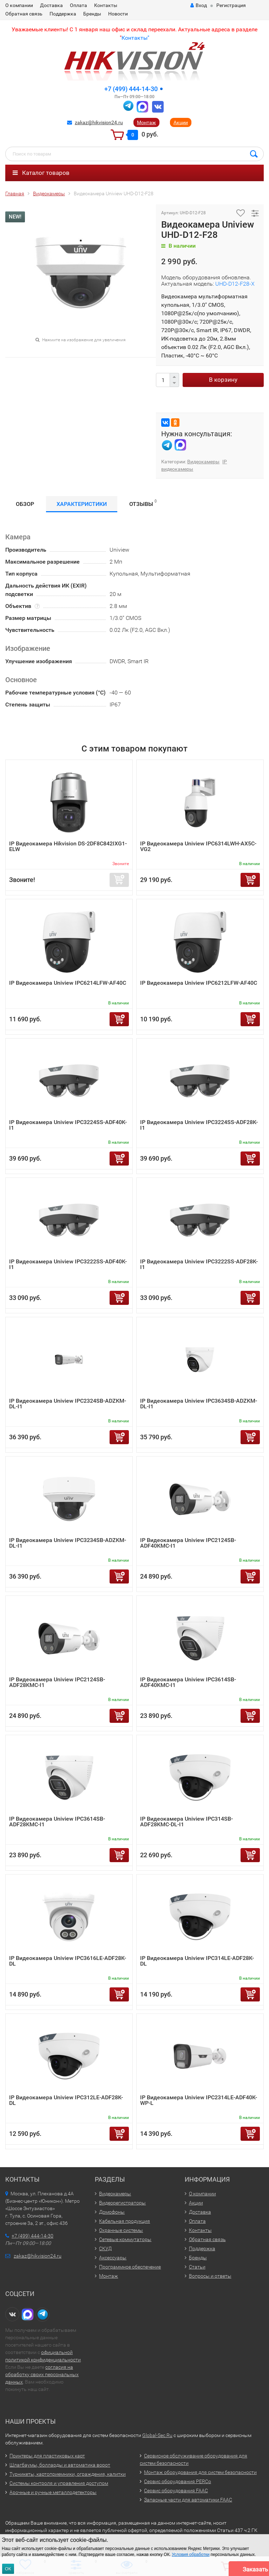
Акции (180, 122)
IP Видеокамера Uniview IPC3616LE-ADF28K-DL (67, 1961)
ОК (8, 2568)
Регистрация (231, 5)
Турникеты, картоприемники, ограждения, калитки (67, 2474)
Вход (198, 5)
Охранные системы (121, 2230)
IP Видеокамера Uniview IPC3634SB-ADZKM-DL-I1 (198, 1403)
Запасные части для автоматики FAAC (188, 2499)
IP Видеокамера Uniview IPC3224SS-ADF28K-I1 (199, 1125)
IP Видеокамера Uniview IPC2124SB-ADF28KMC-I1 (57, 1682)
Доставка (51, 5)
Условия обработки (190, 2554)
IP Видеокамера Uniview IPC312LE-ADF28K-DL (66, 2100)
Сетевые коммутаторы (125, 2239)
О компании (19, 5)
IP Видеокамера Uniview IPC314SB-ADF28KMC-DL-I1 (186, 1821)
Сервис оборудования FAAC (176, 2490)
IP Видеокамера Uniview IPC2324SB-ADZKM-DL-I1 (67, 1403)
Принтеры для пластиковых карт (47, 2455)
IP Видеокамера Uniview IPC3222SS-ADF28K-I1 (199, 1264)
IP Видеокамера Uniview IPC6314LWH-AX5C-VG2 (198, 846)
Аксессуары (112, 2257)
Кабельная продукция (124, 2221)
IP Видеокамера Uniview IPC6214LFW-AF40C (67, 982)
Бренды (92, 14)
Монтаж (146, 122)
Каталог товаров (41, 172)
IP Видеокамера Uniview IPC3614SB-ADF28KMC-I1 (57, 1821)
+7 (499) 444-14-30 (131, 89)
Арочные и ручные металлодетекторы (53, 2492)
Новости (118, 14)
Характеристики (82, 504)
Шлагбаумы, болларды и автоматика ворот (59, 2465)
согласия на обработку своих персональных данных (42, 2374)
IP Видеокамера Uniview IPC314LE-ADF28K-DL (197, 1961)
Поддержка (63, 14)
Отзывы (143, 503)
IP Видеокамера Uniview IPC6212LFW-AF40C (198, 982)
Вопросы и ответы (210, 2276)
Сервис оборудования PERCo (177, 2481)
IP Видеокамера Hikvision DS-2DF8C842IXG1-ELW (68, 846)
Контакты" (135, 37)
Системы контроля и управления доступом (58, 2483)
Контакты (105, 5)
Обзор (25, 504)
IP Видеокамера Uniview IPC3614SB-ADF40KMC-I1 (188, 1682)
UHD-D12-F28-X (235, 283)
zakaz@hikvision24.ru (99, 122)
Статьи (197, 2267)
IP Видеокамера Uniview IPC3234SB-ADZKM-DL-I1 (67, 1543)
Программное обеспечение (130, 2267)
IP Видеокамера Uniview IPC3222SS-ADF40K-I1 (68, 1264)
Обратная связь (23, 14)
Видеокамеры (203, 461)
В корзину (223, 379)
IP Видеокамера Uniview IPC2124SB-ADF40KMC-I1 (188, 1543)
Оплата (78, 5)
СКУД (105, 2248)
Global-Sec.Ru (157, 2435)
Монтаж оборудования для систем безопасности (200, 2472)
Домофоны (112, 2212)
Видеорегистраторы (122, 2203)
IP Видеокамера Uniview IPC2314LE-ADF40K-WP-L (198, 2100)
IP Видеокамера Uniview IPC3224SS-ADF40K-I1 (68, 1125)
